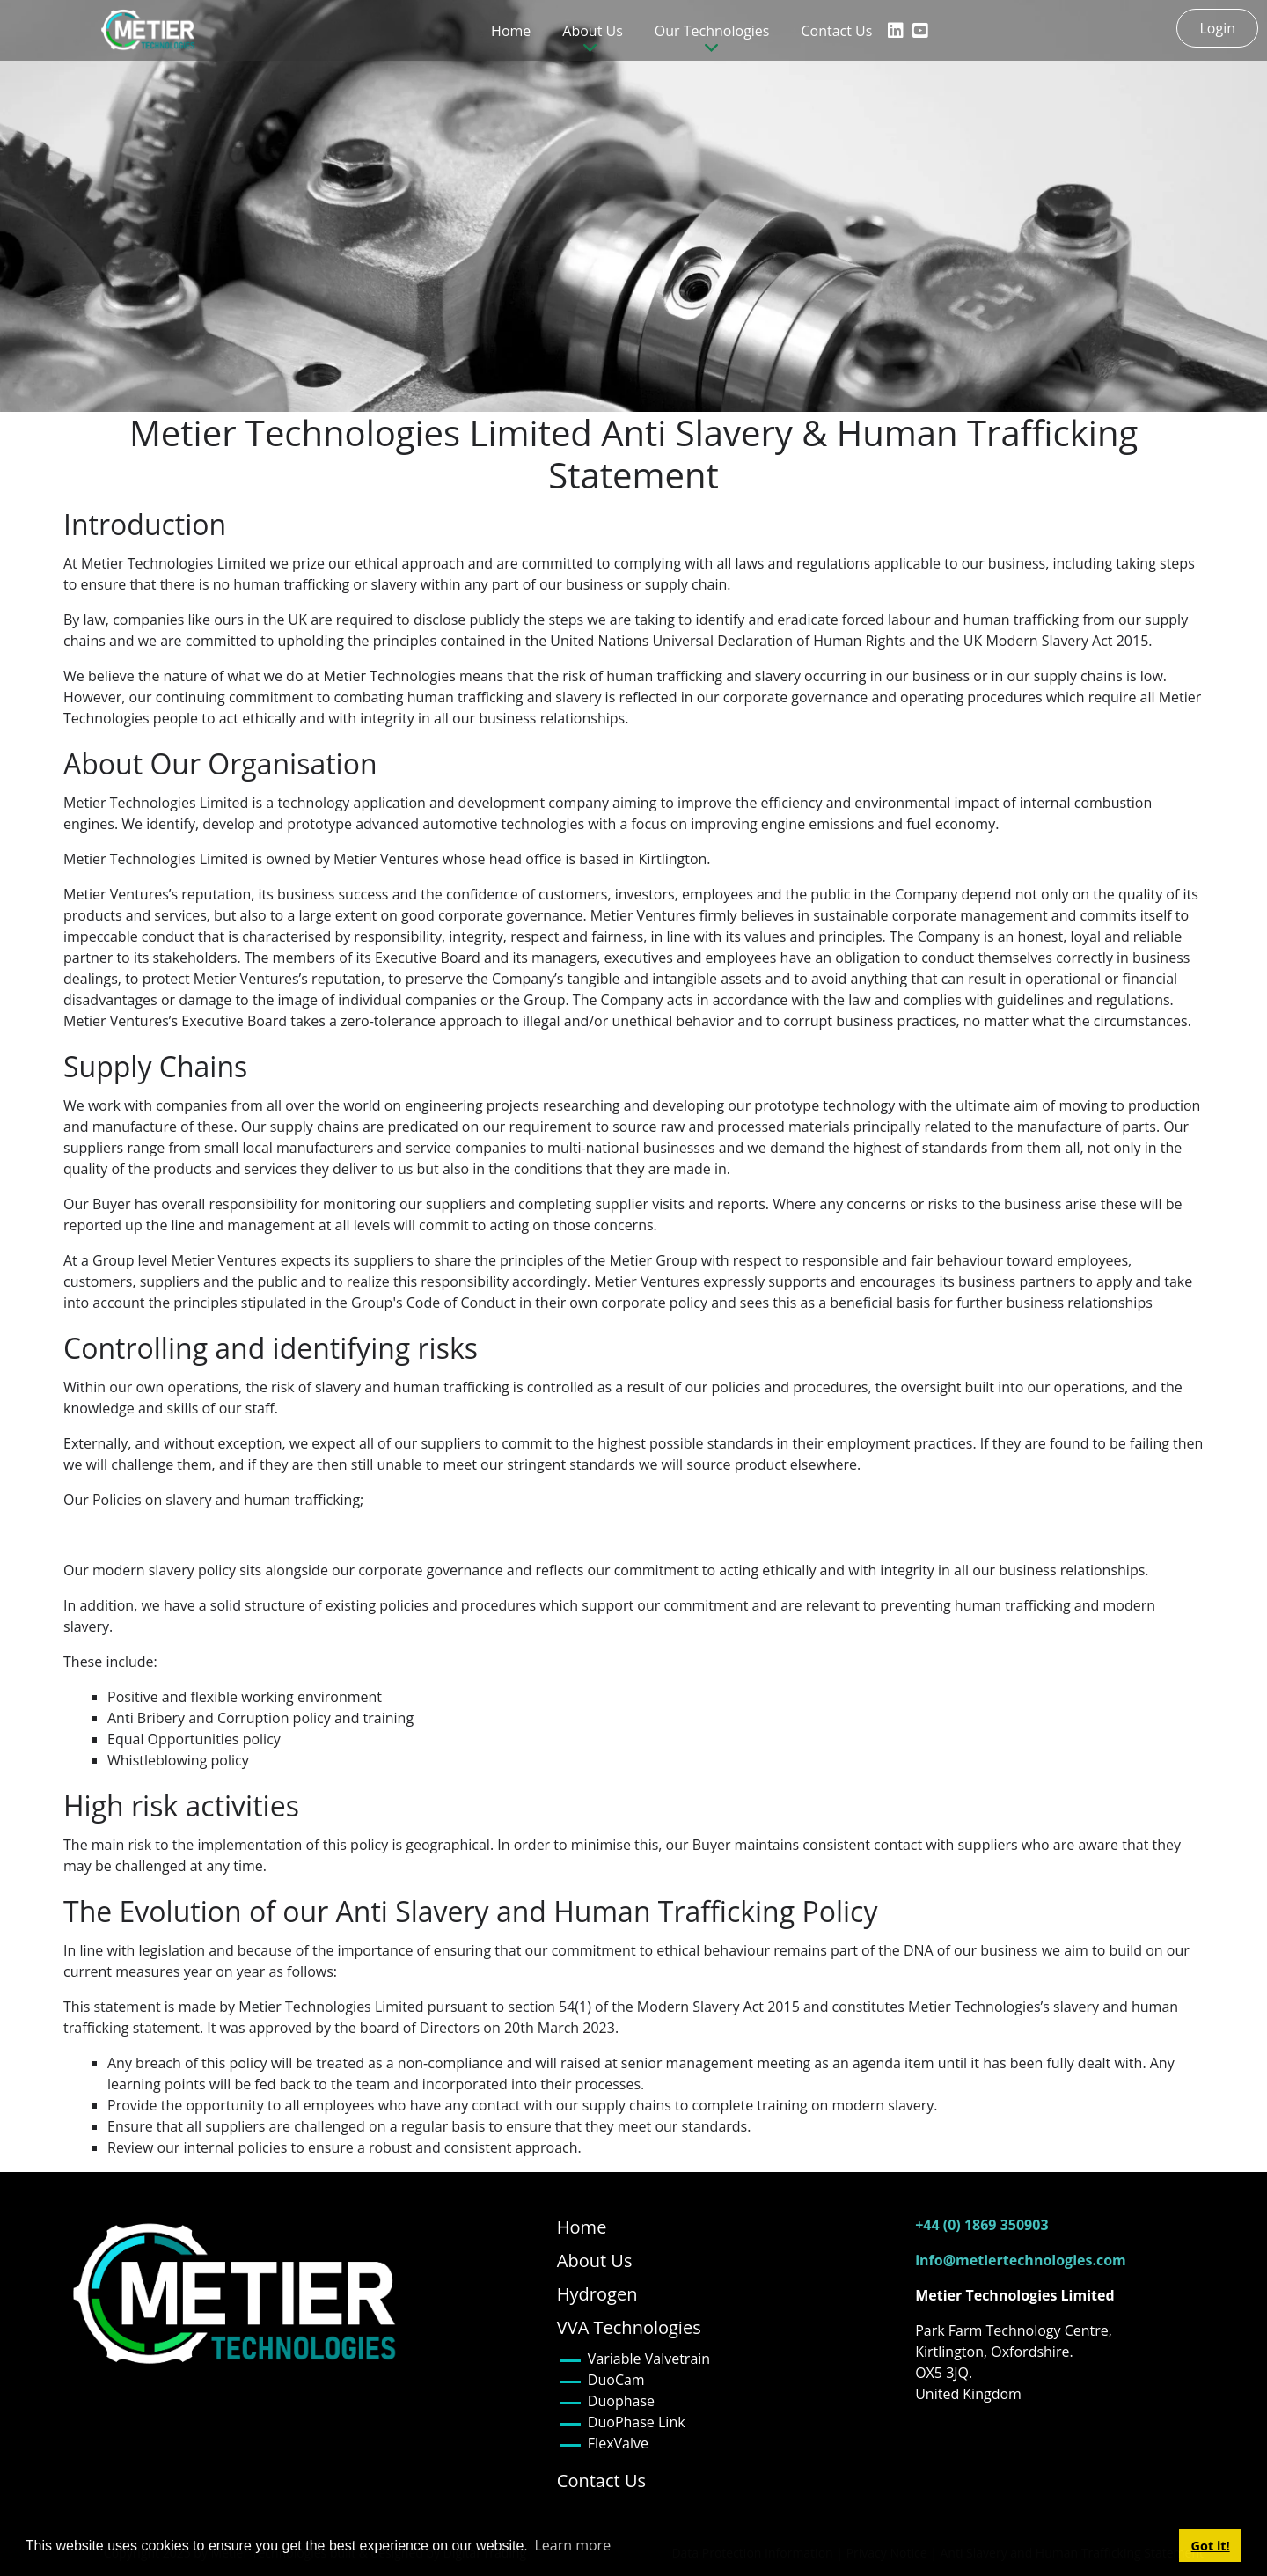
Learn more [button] (572, 2545)
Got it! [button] (1210, 2545)
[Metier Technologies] (151, 30)
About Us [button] (592, 30)
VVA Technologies (629, 2327)
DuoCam (616, 2379)
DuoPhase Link (636, 2422)
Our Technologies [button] (712, 30)
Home (511, 30)
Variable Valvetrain (649, 2358)
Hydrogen (597, 2294)
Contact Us (836, 30)
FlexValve (618, 2443)
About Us (595, 2260)
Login (1217, 28)
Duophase (621, 2401)
